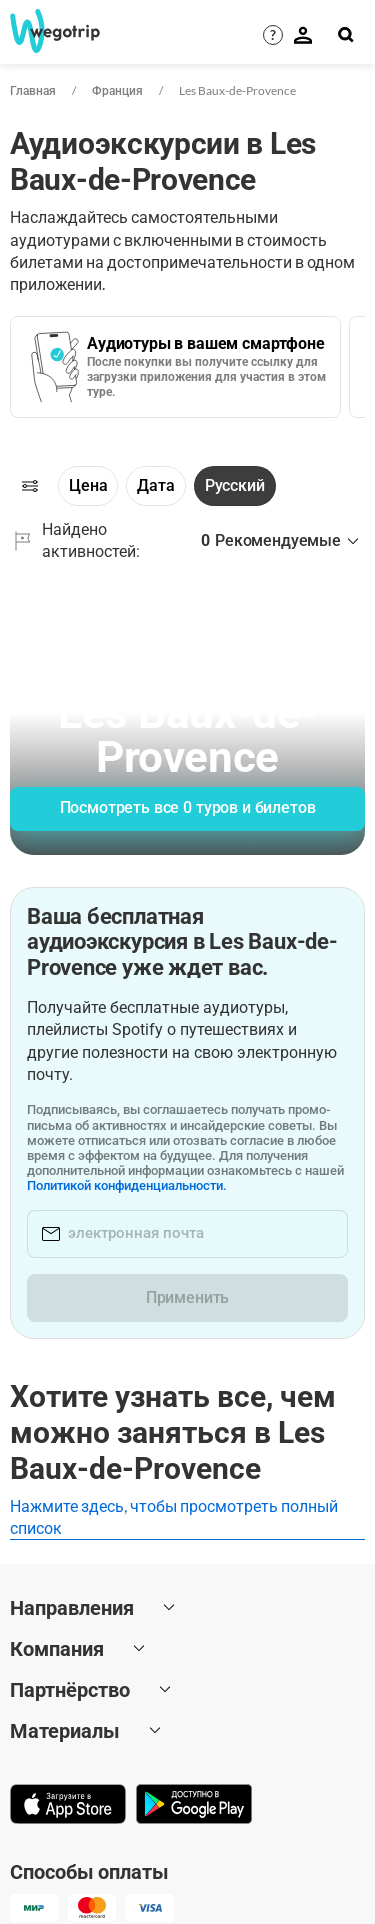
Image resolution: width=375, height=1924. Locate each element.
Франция (117, 90)
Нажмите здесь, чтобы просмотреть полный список (174, 1516)
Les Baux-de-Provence (237, 90)
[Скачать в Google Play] (194, 1806)
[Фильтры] (30, 486)
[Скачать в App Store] (68, 1806)
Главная (33, 90)
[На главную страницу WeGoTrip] (46, 31)
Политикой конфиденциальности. (127, 1185)
